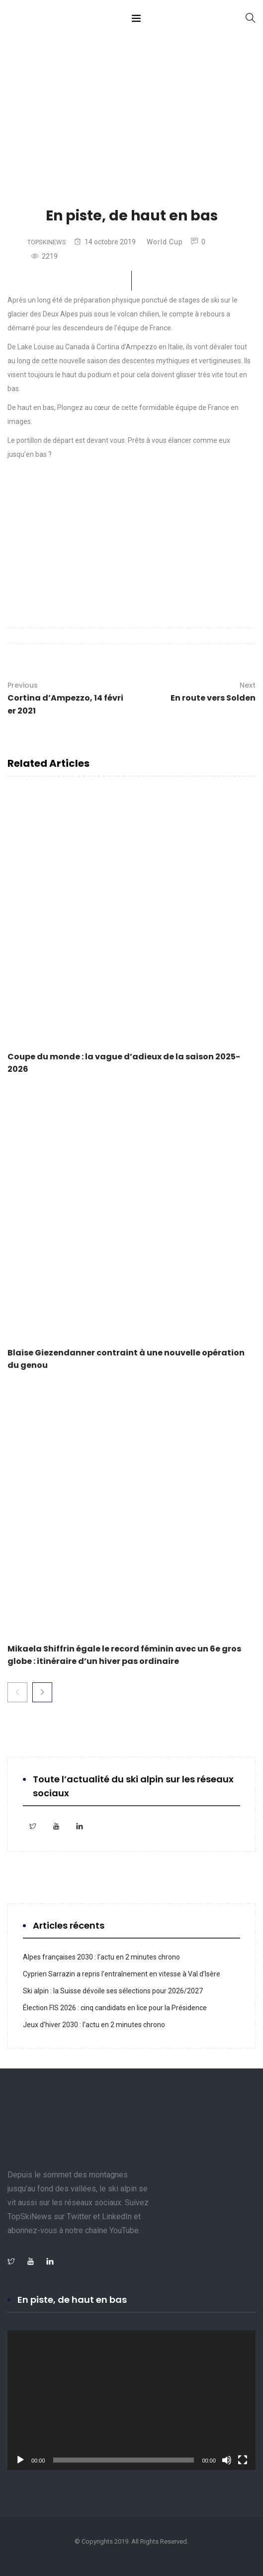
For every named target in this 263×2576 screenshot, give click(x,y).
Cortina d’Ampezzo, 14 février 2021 (67, 698)
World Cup (165, 242)
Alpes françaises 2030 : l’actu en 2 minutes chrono (101, 1957)
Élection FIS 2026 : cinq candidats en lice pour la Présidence (115, 2008)
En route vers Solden (213, 691)
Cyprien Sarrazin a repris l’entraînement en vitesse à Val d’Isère (121, 1974)
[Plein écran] (243, 2460)
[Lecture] (20, 2460)
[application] (131, 2400)
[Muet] (227, 2460)
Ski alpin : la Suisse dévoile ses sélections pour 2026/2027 (113, 1991)
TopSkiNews (46, 242)
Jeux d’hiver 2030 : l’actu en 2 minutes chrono (95, 2025)
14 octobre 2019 (105, 242)
